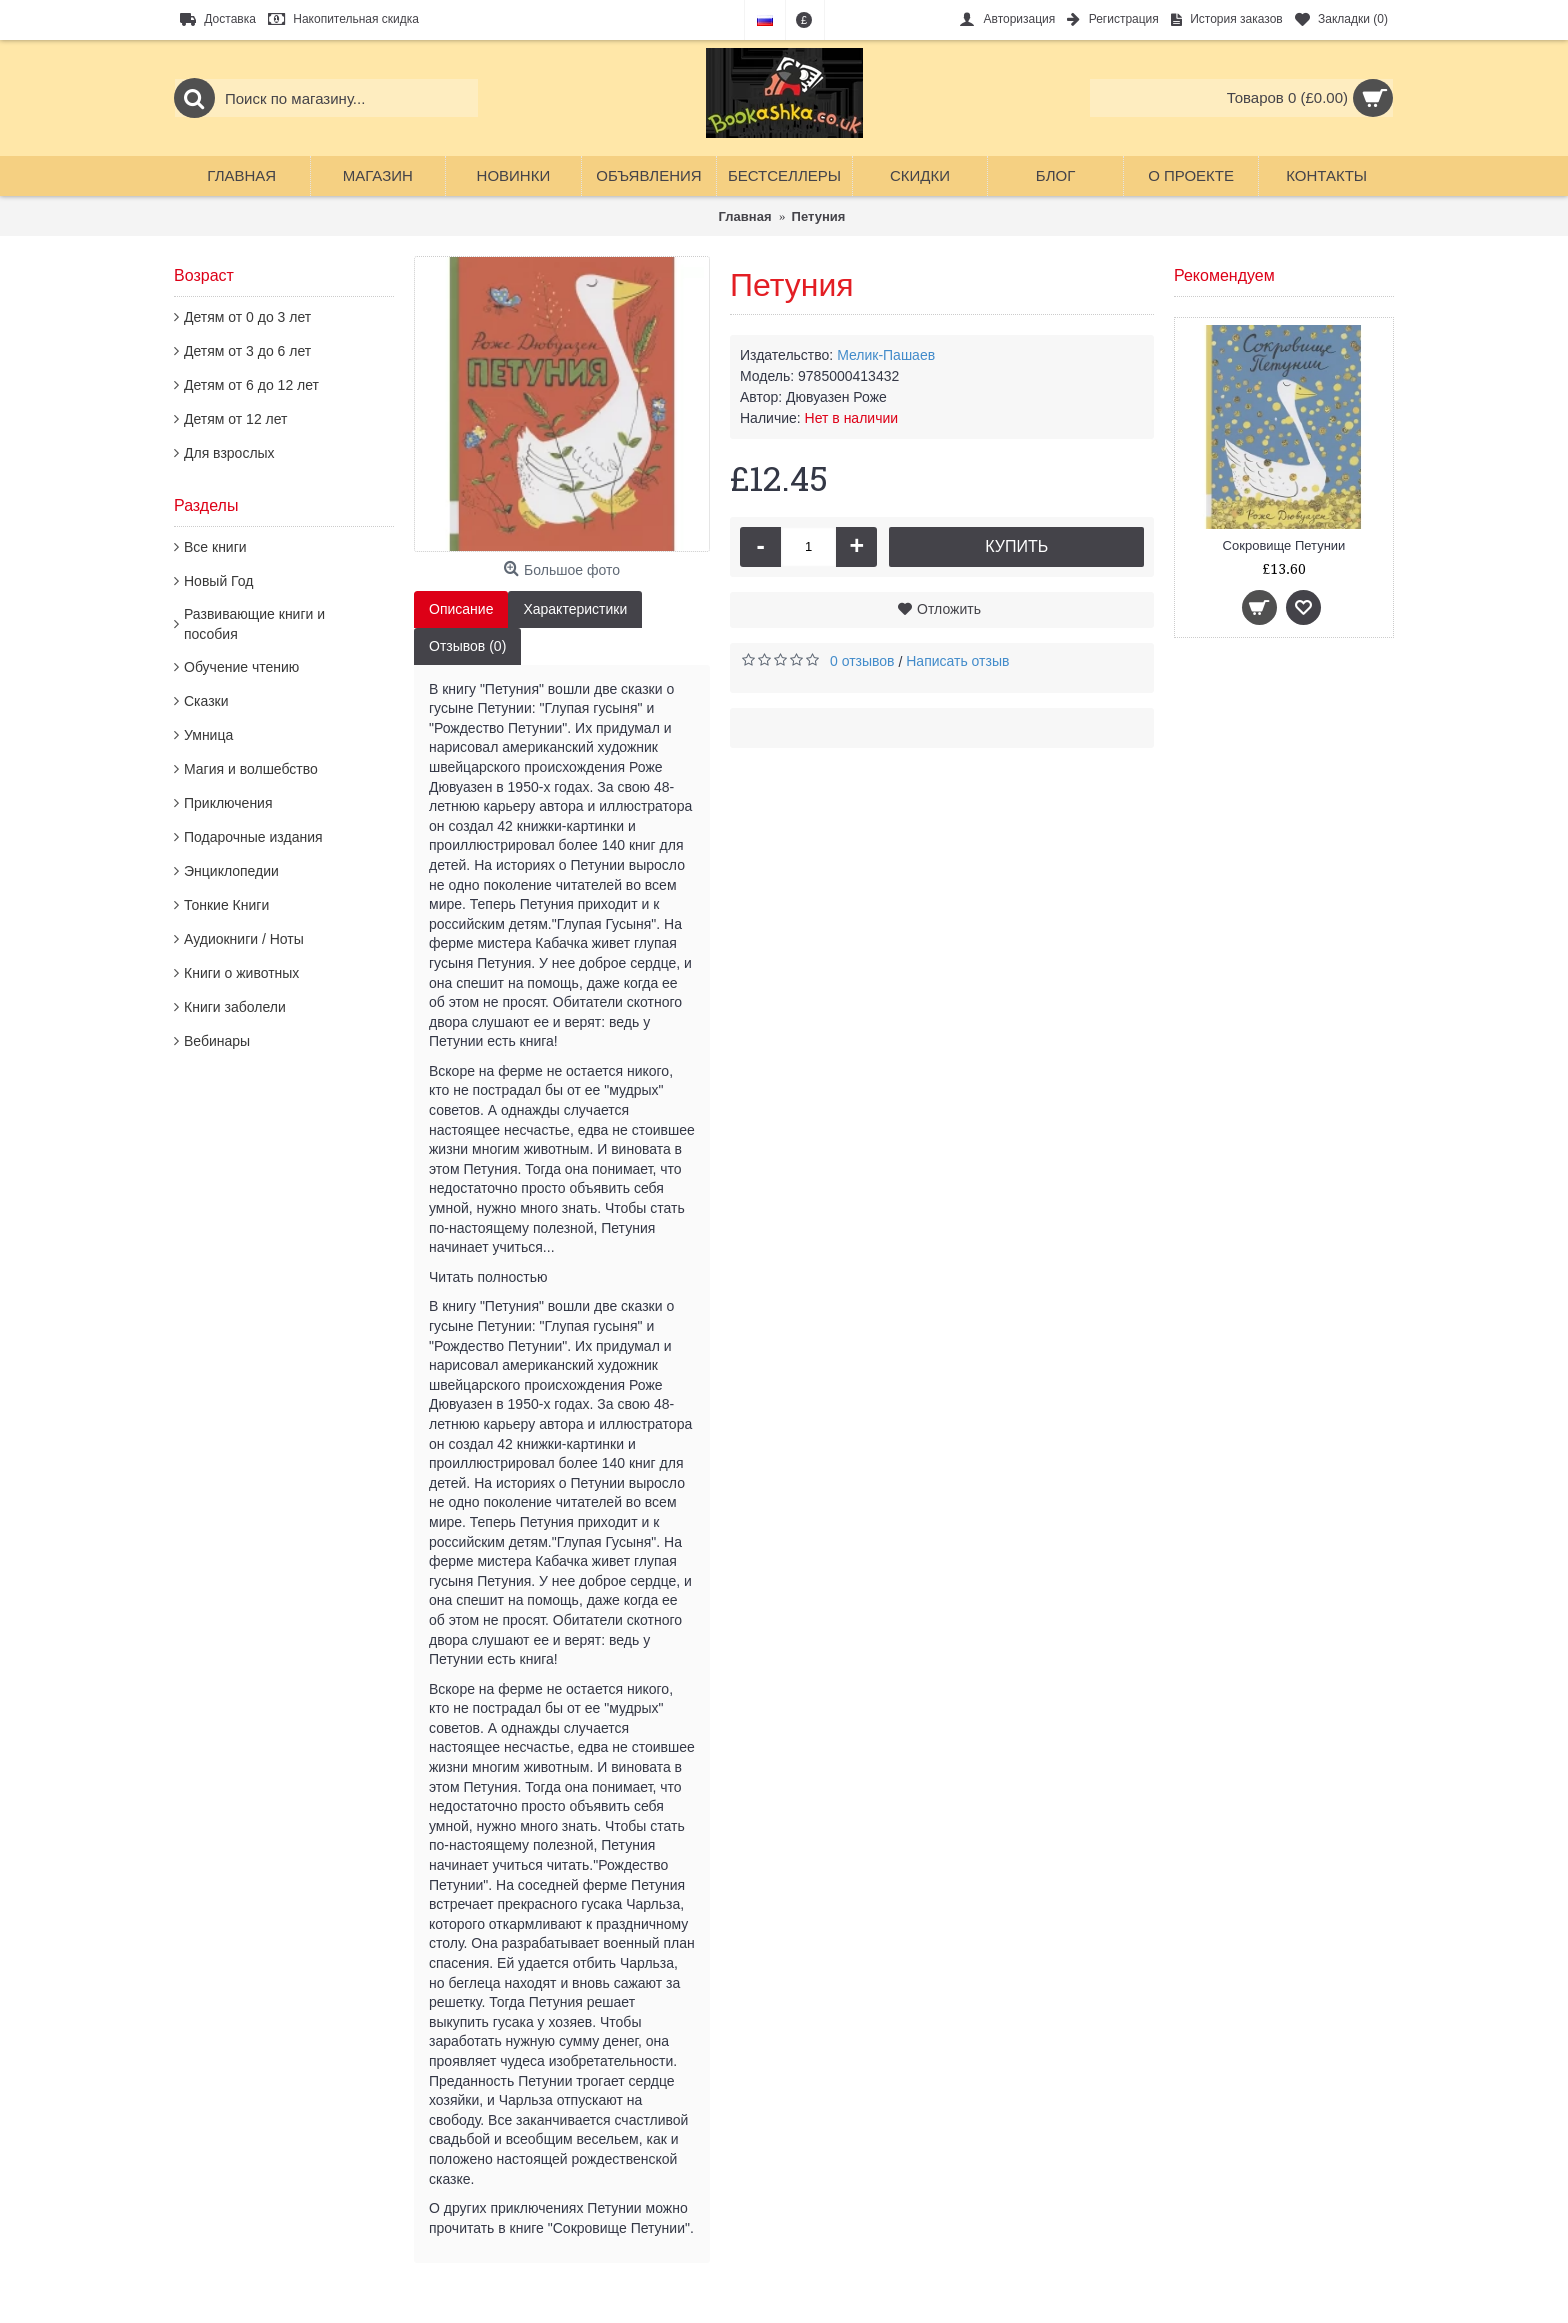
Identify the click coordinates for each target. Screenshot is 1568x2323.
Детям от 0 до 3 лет (247, 317)
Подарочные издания (253, 837)
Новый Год (218, 581)
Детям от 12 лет (235, 419)
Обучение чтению (241, 667)
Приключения (228, 803)
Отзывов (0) (467, 646)
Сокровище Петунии (1284, 545)
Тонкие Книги (226, 905)
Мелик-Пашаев (886, 355)
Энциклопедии (231, 871)
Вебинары (217, 1041)
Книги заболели (235, 1007)
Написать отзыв (957, 661)
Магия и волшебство (251, 769)
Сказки (206, 701)
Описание (461, 609)
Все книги (215, 547)
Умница (208, 735)
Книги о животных (241, 973)
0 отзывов (862, 661)
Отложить (949, 609)
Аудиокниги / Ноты (244, 939)
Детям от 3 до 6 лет (247, 351)
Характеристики (575, 609)
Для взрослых (229, 453)
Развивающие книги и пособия (254, 624)
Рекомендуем (1224, 275)
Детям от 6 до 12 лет (251, 385)
